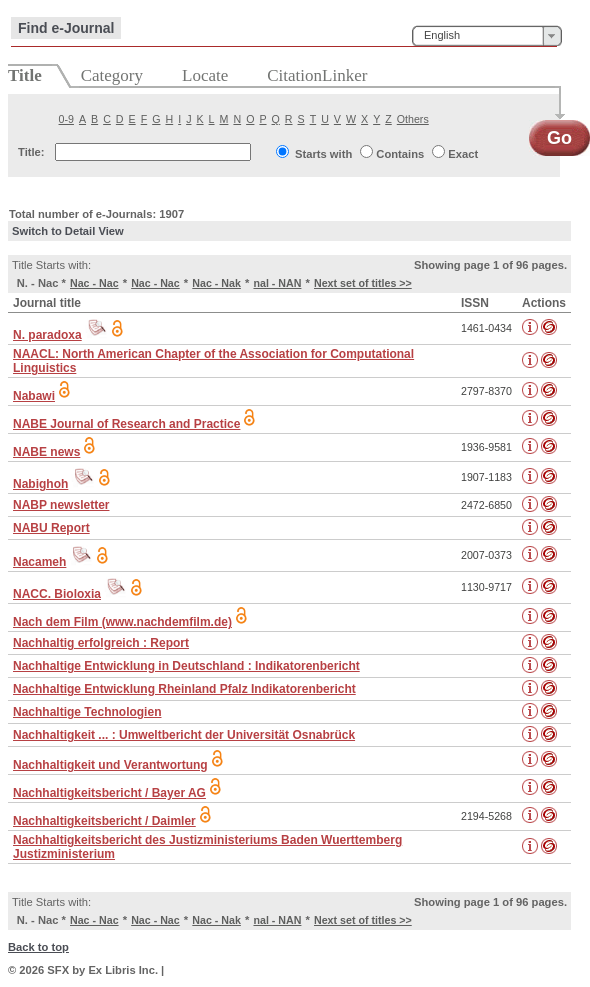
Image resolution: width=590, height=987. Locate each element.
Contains (400, 154)
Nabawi (34, 396)
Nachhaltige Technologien (87, 712)
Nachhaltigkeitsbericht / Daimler (104, 821)
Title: (31, 152)
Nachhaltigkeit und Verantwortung (110, 765)
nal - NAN (277, 283)
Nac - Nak (216, 283)
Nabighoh (40, 484)
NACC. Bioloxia (57, 594)
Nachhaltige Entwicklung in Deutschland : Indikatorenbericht (186, 666)
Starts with (323, 154)
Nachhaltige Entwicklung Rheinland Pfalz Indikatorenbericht (184, 689)
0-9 (66, 119)
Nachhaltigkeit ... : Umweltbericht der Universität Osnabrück (184, 735)
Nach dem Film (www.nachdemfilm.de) (122, 622)
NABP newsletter (61, 505)
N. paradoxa (47, 335)
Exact (463, 154)
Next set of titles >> (363, 283)
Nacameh (39, 562)
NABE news (46, 452)
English (442, 35)
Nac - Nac (94, 283)
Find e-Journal (66, 28)
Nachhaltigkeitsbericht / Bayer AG (109, 793)
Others (413, 119)
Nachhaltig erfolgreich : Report (101, 643)
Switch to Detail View (68, 231)
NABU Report (51, 528)
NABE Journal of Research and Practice (126, 424)
